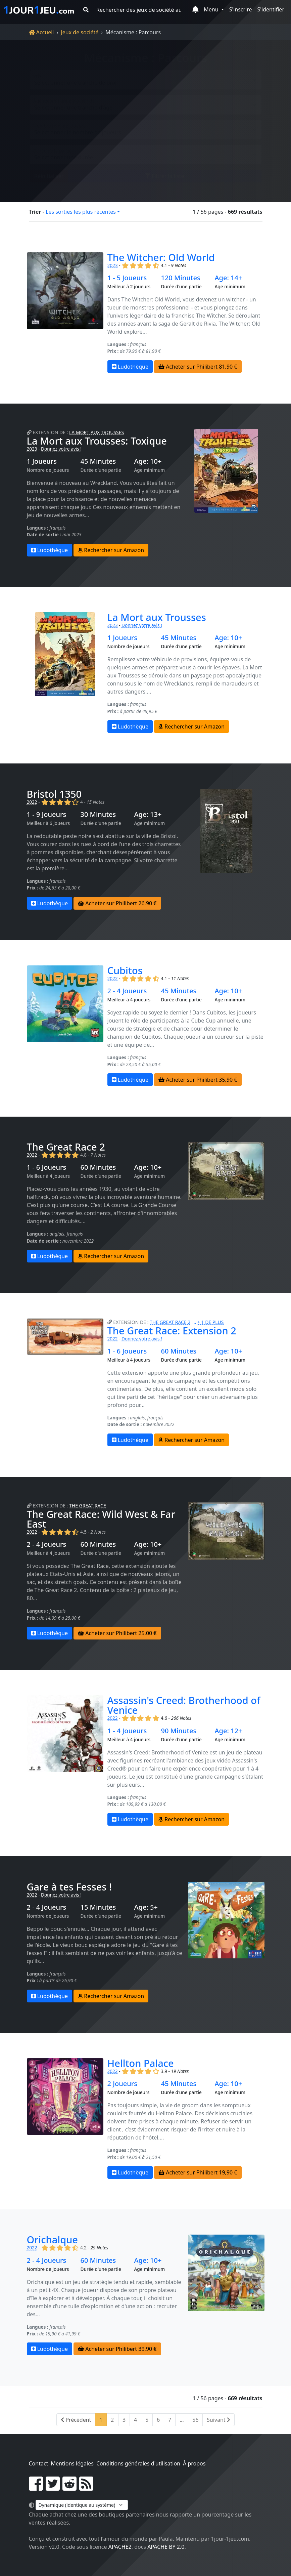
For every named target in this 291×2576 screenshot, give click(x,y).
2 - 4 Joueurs (127, 991)
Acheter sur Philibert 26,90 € (117, 903)
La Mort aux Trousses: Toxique (97, 440)
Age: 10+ (147, 461)
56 (195, 2419)
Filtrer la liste (164, 170)
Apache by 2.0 (165, 2546)
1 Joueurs (42, 461)
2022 (32, 802)
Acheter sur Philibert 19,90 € (197, 2172)
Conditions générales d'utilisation (138, 2463)
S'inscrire (240, 9)
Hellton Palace (140, 2063)
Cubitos (125, 970)
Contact (38, 2463)
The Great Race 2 (66, 1146)
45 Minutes (98, 461)
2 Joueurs (122, 2084)
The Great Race (87, 1505)
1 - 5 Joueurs (127, 278)
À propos (194, 2463)
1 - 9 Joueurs (46, 815)
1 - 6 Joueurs (46, 1167)
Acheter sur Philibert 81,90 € (197, 366)
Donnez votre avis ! (61, 449)
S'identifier (270, 9)
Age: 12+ (228, 1731)
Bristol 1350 (54, 793)
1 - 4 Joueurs (127, 1731)
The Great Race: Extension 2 (171, 1330)
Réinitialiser (49, 170)
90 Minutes (178, 1731)
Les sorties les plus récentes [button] (81, 211)
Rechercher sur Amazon (111, 550)
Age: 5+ (146, 1907)
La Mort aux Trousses (96, 432)
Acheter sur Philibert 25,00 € (117, 1633)
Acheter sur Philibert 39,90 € (117, 2349)
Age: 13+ (147, 815)
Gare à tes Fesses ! (69, 1886)
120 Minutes (180, 278)
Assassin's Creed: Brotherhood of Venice (183, 1705)
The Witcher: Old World (161, 257)
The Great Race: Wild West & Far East (101, 1518)
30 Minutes (98, 815)
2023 (112, 265)
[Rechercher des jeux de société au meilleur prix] (141, 10)
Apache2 (120, 2546)
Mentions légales (72, 2463)
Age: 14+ (228, 278)
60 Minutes (98, 1167)
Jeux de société (79, 32)
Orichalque (52, 2239)
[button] (195, 10)
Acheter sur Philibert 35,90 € (197, 1079)
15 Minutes (98, 1907)
